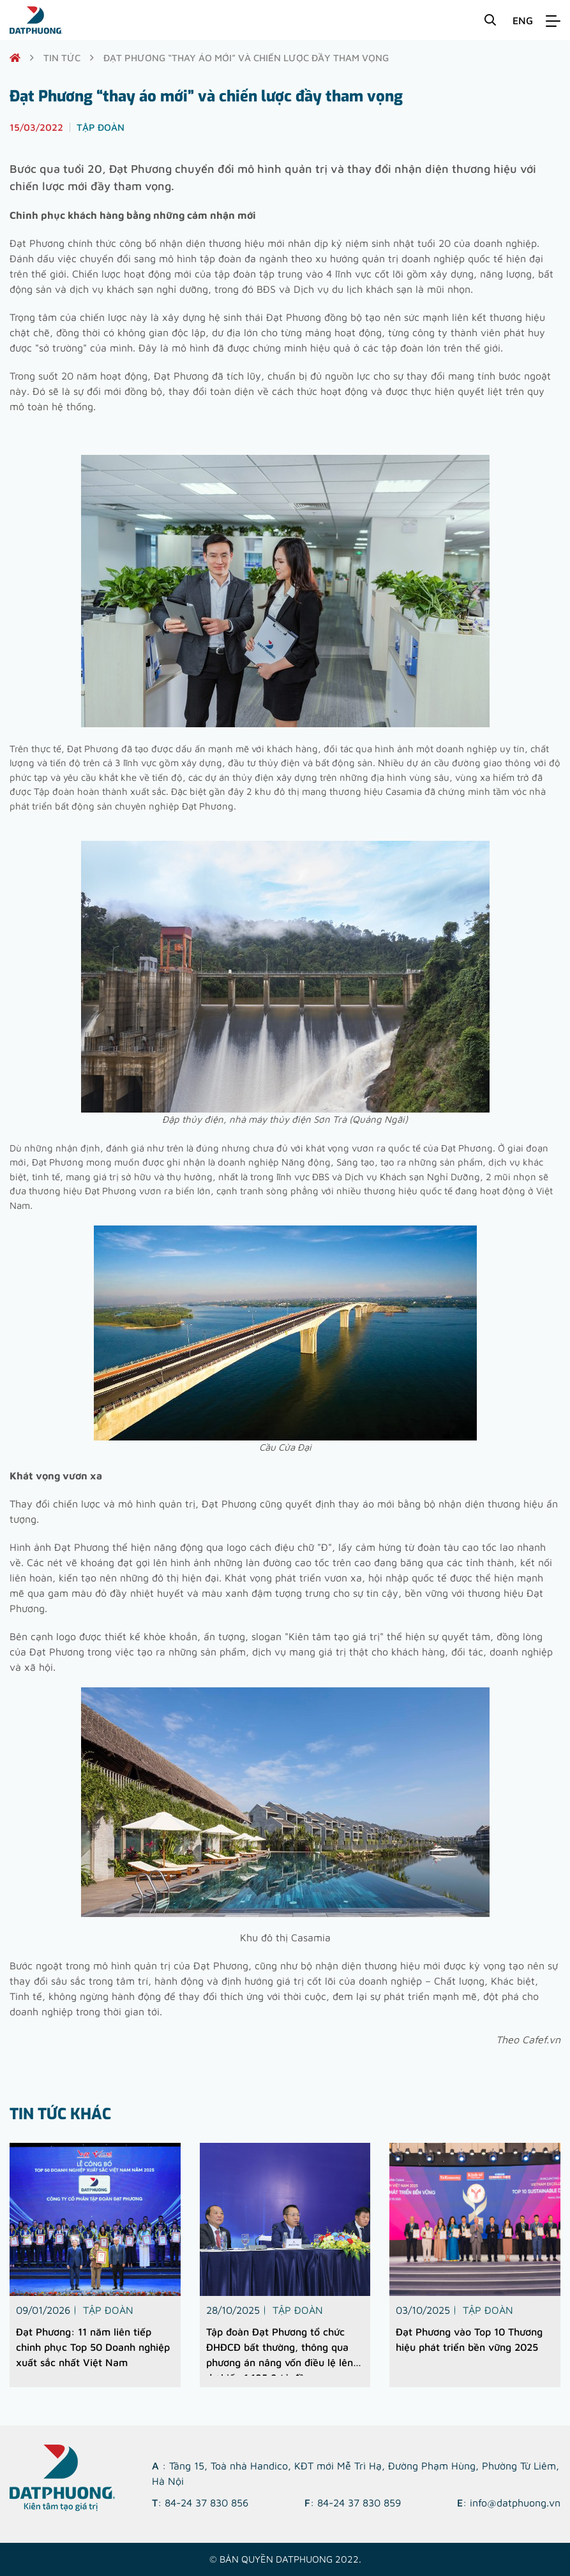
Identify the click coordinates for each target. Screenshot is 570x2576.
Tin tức (61, 57)
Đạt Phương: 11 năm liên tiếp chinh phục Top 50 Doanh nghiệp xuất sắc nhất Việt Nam (93, 2347)
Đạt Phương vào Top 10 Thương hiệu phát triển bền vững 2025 (469, 2339)
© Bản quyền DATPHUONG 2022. (285, 2559)
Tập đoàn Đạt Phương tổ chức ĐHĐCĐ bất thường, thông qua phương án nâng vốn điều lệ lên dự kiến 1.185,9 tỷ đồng (279, 2351)
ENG (523, 20)
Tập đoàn (108, 2310)
